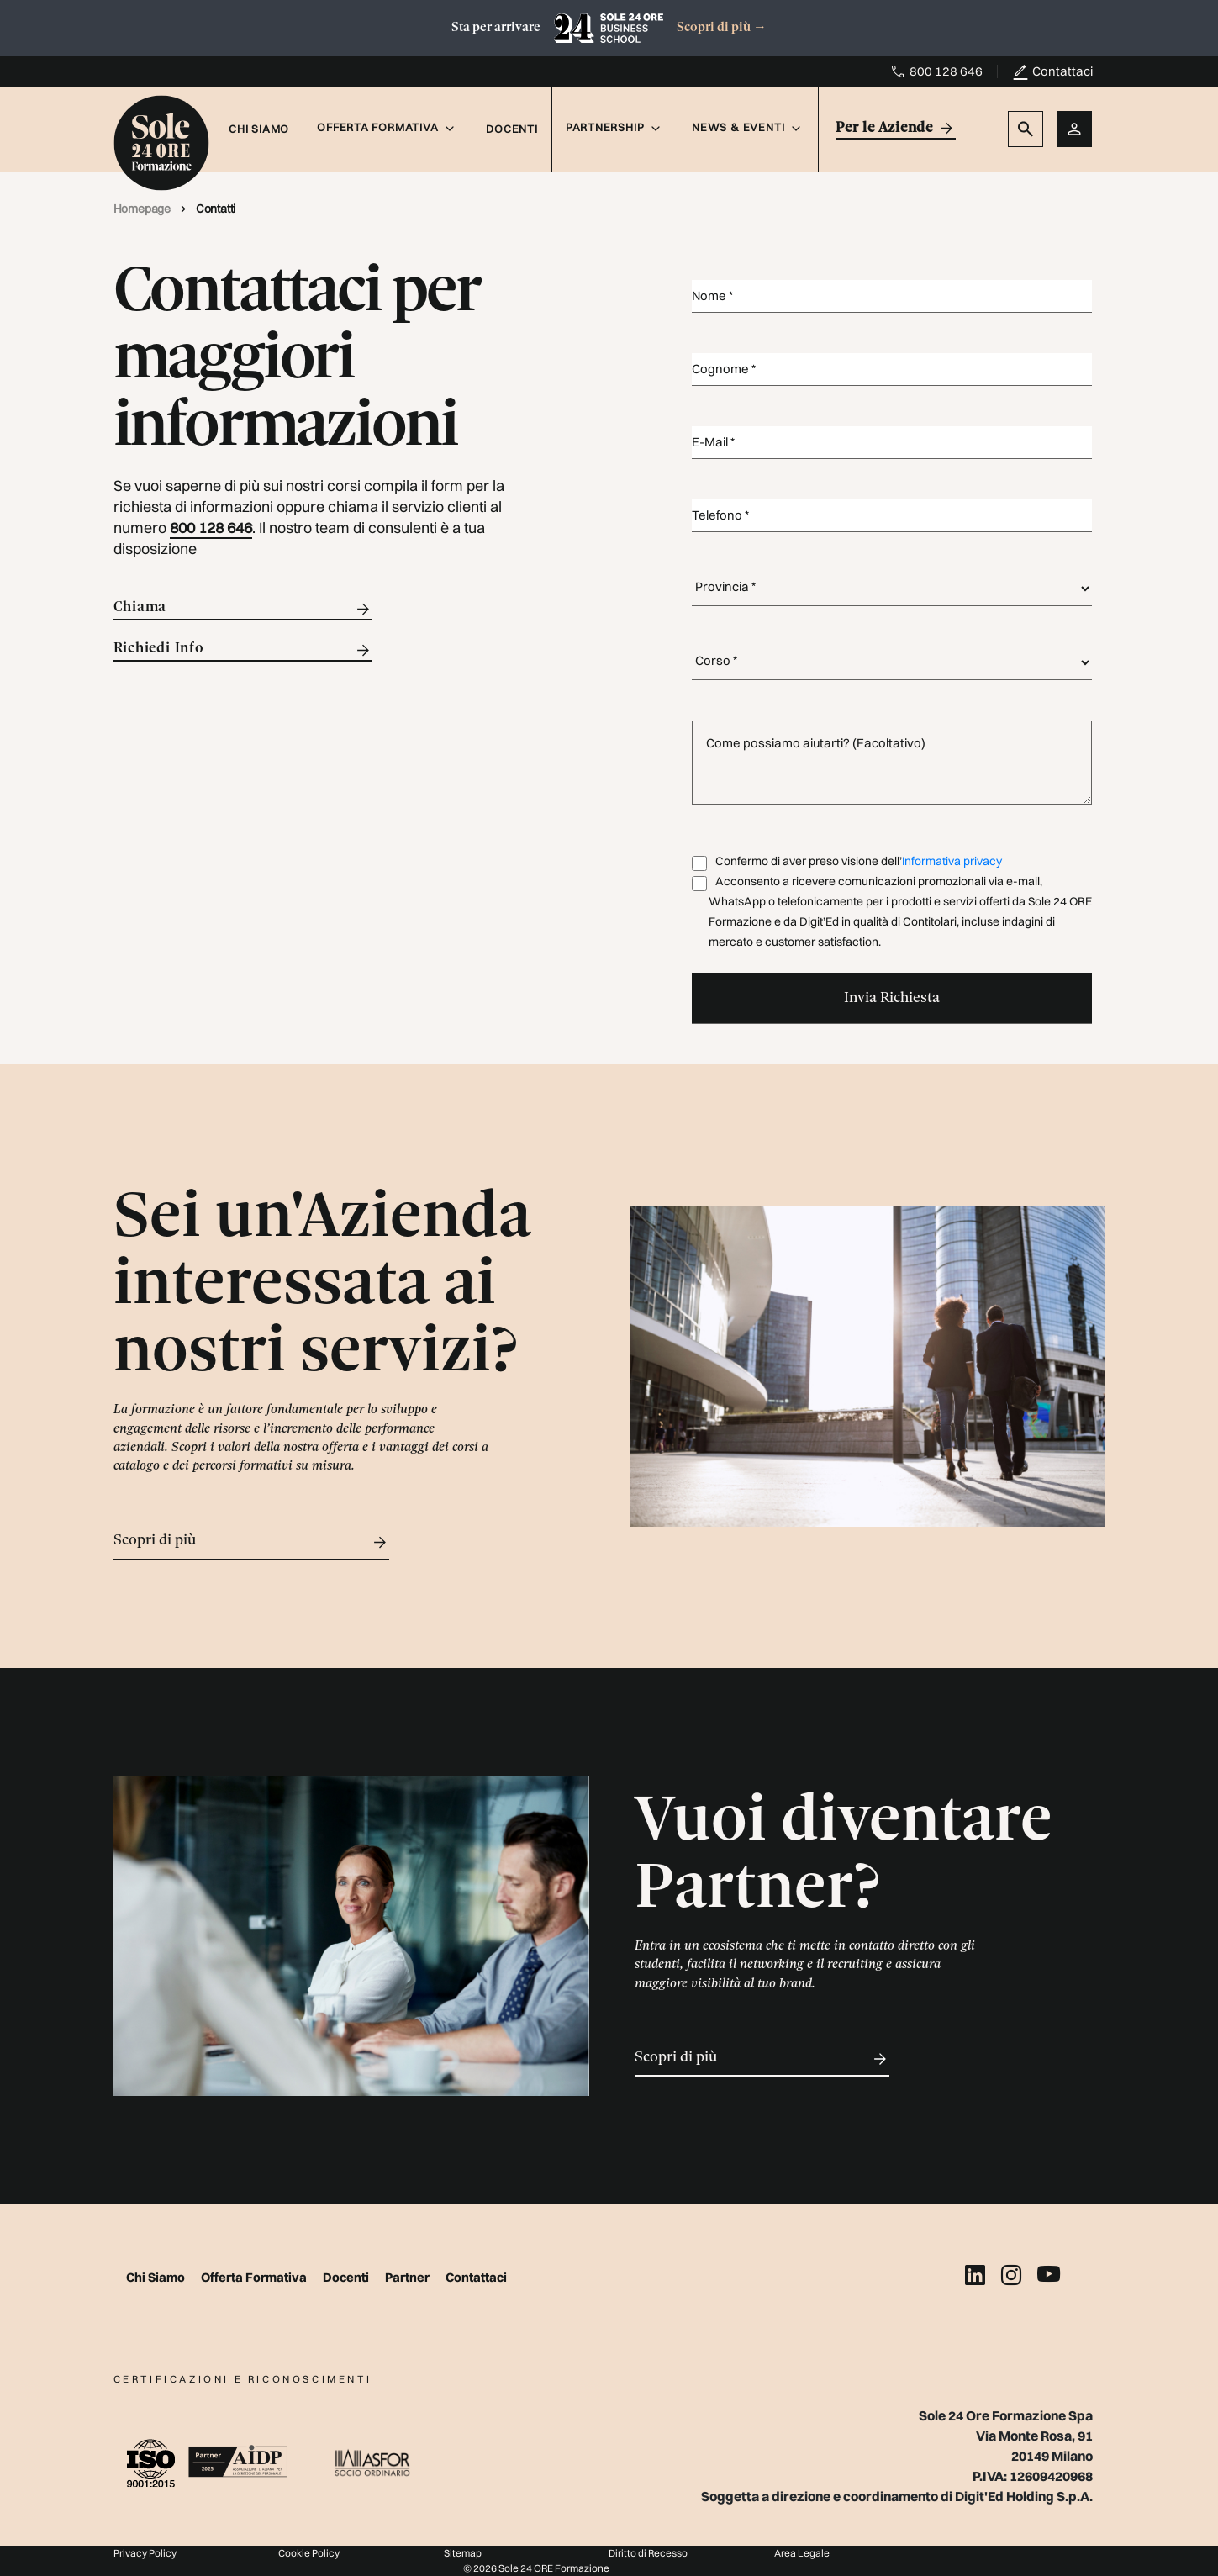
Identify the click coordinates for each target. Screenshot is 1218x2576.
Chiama (242, 609)
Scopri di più (722, 27)
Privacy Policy (145, 2553)
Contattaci (1062, 71)
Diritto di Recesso (648, 2553)
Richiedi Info (242, 650)
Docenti (511, 128)
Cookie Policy (309, 2553)
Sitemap (463, 2553)
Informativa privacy (952, 860)
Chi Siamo (259, 128)
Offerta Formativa (255, 2277)
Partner (408, 2277)
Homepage (143, 208)
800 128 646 (946, 71)
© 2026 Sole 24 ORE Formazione (536, 2568)
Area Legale (802, 2553)
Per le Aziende (896, 128)
